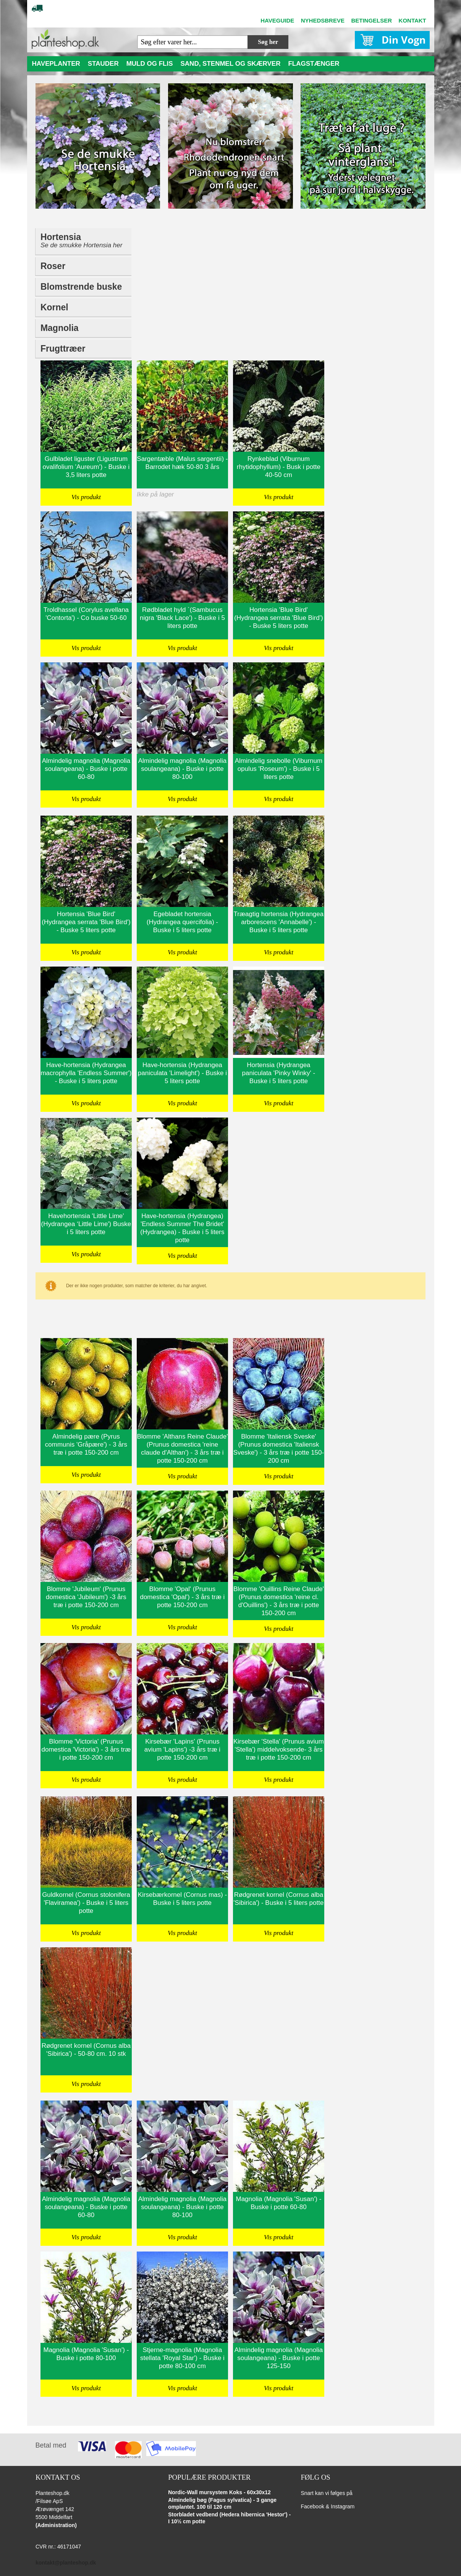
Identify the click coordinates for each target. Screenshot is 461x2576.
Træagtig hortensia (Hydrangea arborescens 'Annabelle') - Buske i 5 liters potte (279, 922)
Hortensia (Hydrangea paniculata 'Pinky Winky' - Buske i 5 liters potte (278, 1073)
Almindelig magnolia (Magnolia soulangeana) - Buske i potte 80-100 (182, 768)
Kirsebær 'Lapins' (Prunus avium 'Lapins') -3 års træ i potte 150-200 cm (182, 1749)
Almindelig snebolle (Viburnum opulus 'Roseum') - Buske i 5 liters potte (278, 768)
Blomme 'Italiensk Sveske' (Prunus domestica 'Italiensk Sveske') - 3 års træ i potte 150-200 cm (278, 1448)
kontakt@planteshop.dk (66, 2563)
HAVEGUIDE (277, 20)
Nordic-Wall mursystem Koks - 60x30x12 (219, 2492)
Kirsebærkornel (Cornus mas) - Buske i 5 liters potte (182, 1898)
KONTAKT (412, 20)
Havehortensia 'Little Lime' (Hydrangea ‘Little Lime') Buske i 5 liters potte (86, 1224)
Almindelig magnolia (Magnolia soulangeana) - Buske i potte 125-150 (279, 2358)
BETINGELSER (371, 20)
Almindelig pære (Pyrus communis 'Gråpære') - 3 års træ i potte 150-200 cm (86, 1444)
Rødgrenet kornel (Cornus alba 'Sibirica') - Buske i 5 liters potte (278, 1898)
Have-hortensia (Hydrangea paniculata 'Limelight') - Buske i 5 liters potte (182, 1073)
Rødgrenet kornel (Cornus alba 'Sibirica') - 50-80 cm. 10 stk (86, 2049)
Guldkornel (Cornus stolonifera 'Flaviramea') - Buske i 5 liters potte (86, 1902)
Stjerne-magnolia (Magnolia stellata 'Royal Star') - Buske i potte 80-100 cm (182, 2358)
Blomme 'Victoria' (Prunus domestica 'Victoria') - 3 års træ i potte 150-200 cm (86, 1749)
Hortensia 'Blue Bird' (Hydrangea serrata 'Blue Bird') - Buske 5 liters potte (278, 617)
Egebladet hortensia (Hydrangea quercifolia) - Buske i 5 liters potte (182, 922)
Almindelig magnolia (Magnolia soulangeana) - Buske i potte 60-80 (86, 768)
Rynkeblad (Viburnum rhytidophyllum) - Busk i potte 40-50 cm (278, 467)
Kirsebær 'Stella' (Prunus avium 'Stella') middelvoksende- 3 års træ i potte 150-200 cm (278, 1749)
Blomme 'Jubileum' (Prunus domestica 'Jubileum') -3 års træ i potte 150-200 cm (86, 1597)
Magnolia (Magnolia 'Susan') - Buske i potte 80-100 (86, 2354)
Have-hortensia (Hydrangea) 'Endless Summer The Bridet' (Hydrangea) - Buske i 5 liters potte (182, 1228)
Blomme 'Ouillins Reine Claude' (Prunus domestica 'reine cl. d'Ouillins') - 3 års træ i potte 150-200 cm (278, 1601)
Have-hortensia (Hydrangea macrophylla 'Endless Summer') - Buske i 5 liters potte (85, 1073)
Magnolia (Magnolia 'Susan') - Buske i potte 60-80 (278, 2203)
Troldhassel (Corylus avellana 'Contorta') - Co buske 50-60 (86, 613)
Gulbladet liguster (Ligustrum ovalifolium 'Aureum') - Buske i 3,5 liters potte (86, 467)
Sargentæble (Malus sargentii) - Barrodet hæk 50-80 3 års (182, 462)
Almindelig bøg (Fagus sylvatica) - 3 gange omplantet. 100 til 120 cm (222, 2503)
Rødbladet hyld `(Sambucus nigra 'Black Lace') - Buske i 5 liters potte (182, 617)
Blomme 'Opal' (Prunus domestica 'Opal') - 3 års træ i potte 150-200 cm (182, 1597)
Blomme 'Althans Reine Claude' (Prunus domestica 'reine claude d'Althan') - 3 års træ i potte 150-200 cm (182, 1448)
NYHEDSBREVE (323, 20)
